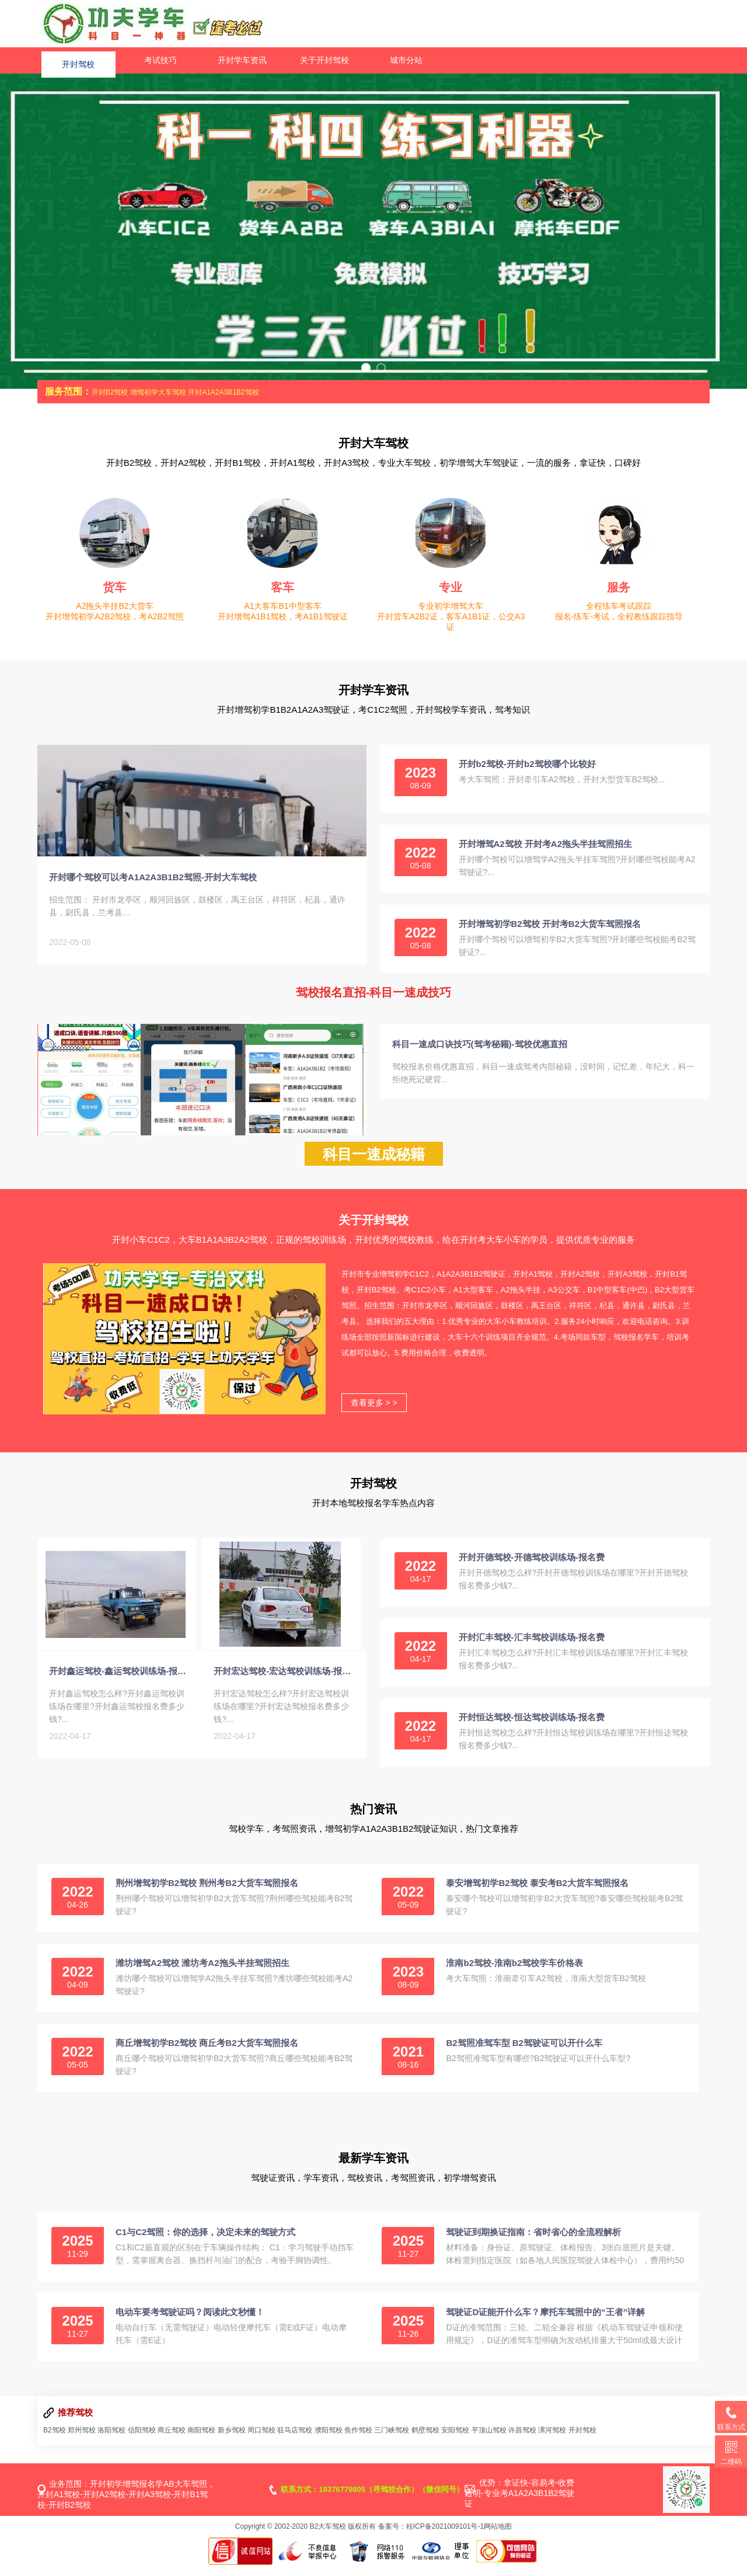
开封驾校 (78, 60)
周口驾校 (261, 2441)
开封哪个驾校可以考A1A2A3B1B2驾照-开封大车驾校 (153, 888)
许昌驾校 (522, 2441)
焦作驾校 (358, 2441)
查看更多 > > (374, 1413)
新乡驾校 (232, 2441)
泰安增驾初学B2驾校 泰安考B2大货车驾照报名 (537, 1894)
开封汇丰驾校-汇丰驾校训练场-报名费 (532, 1648)
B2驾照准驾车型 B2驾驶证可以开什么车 (524, 2054)
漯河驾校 (552, 2441)
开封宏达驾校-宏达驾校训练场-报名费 (284, 1692)
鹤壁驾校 (425, 2441)
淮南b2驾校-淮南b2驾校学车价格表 (514, 1974)
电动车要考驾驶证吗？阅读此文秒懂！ (190, 2323)
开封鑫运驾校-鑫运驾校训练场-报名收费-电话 (119, 1692)
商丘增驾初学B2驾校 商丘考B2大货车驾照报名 (207, 2054)
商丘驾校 (172, 2441)
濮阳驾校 (329, 2441)
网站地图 (498, 2537)
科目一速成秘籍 (374, 1165)
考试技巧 (160, 60)
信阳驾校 (142, 2441)
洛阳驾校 (111, 2441)
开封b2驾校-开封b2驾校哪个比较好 (527, 764)
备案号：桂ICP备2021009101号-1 (431, 2537)
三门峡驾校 (391, 2441)
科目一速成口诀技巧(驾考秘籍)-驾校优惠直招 (479, 1044)
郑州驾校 (82, 2441)
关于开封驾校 (324, 60)
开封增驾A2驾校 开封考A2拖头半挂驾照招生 (546, 844)
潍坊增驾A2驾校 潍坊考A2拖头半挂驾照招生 (202, 1974)
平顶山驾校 (489, 2441)
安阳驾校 (455, 2441)
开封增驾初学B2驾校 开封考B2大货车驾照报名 (550, 924)
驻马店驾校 (294, 2441)
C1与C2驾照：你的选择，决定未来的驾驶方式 (205, 2243)
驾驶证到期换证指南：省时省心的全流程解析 (533, 2243)
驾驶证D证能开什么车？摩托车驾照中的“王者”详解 (545, 2323)
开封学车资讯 (242, 60)
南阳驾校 (201, 2441)
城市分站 (406, 60)
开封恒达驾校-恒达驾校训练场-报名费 (532, 1728)
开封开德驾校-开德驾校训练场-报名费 (532, 1568)
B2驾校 (54, 2441)
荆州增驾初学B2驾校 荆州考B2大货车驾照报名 (207, 1894)
